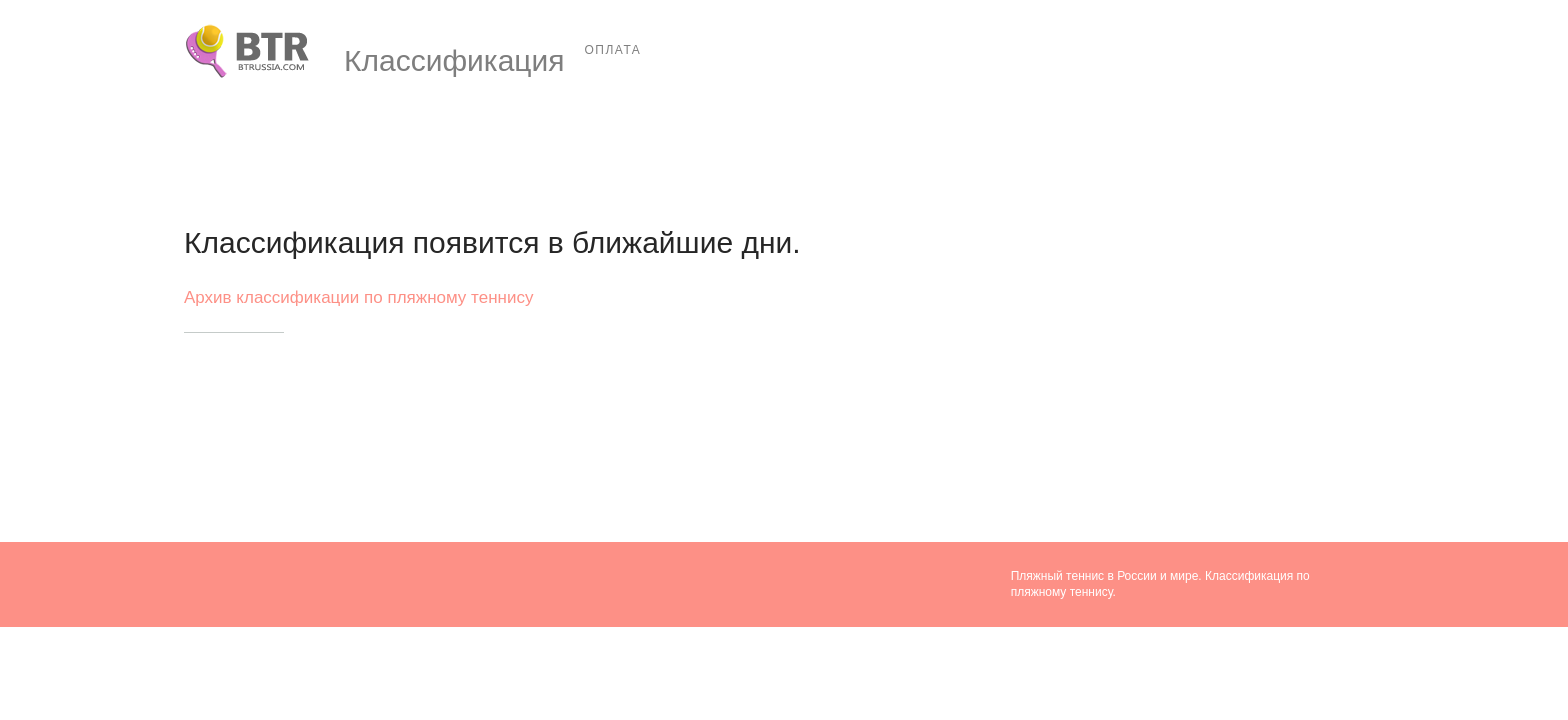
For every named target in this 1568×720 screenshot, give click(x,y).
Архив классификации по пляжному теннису (358, 297)
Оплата (613, 50)
